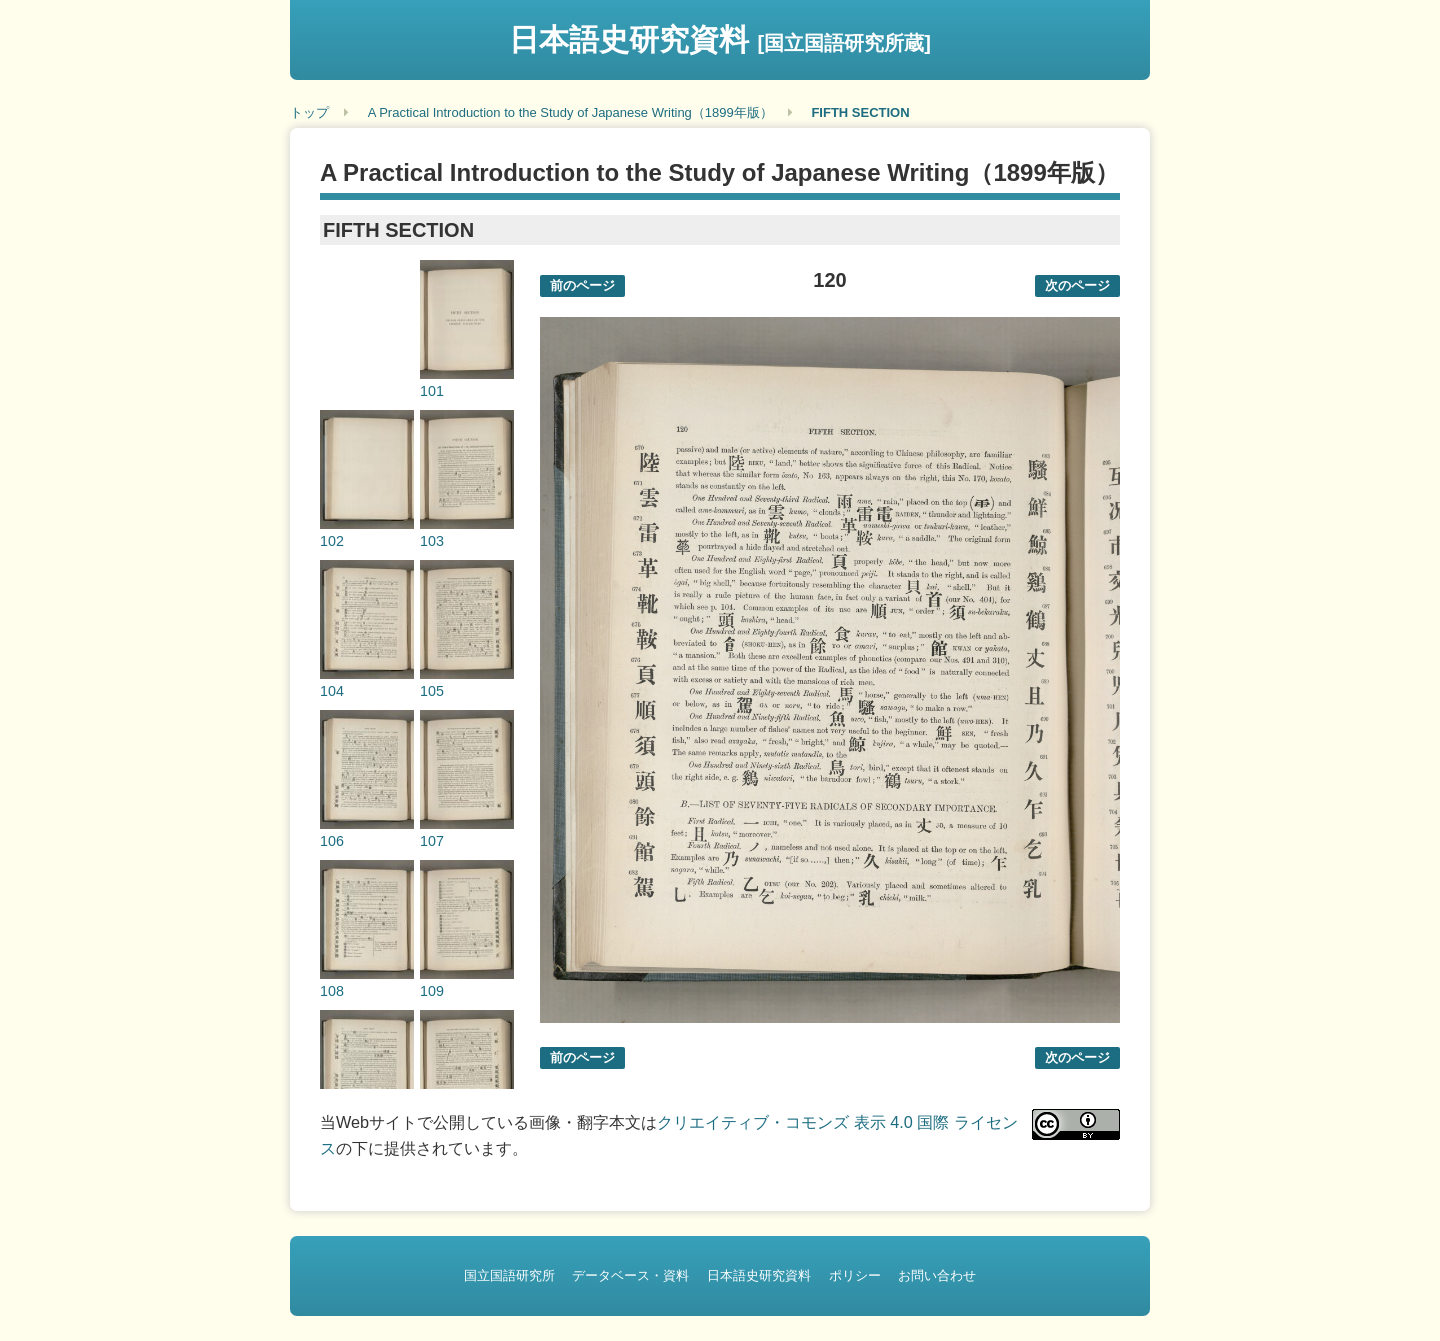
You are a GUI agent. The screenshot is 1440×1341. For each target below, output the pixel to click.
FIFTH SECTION (860, 112)
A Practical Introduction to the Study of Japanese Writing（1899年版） (570, 112)
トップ (309, 112)
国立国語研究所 (509, 1275)
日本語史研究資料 (720, 39)
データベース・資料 (630, 1275)
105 (432, 691)
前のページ (582, 285)
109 (432, 991)
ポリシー (855, 1275)
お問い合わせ (937, 1275)
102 (332, 541)
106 (332, 841)
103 (432, 541)
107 (432, 841)
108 (332, 991)
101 (432, 391)
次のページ (1077, 285)
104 (332, 691)
